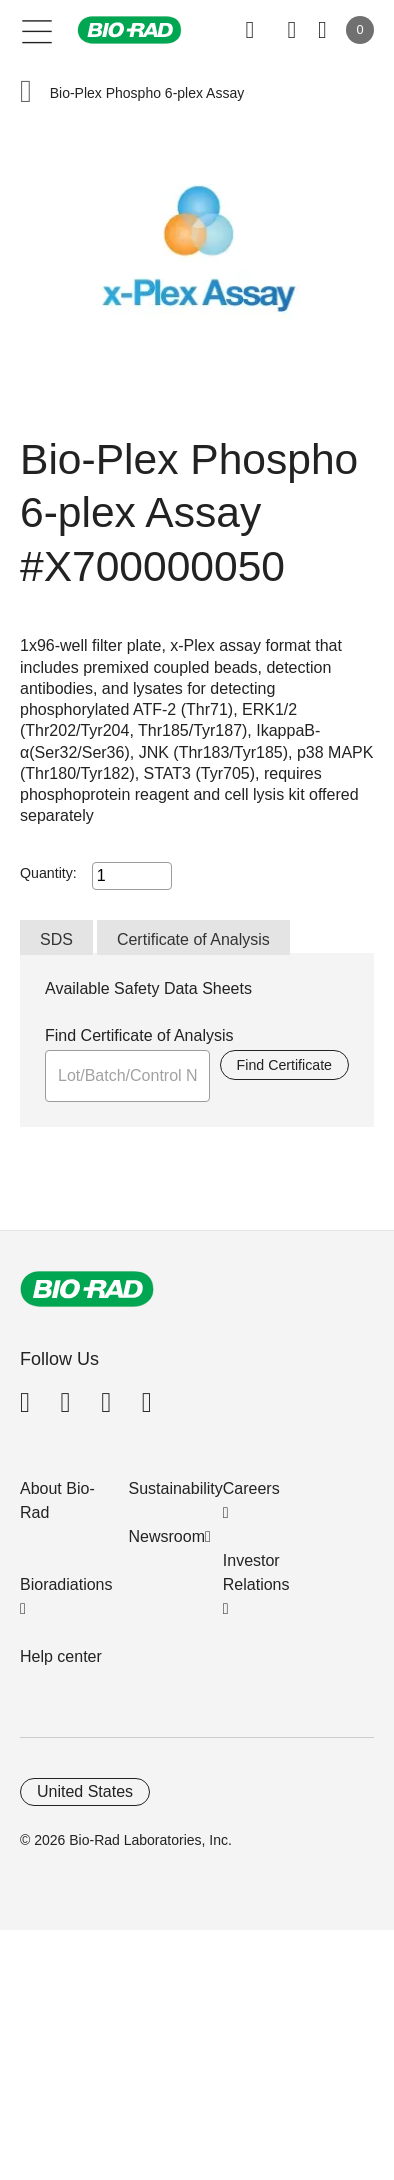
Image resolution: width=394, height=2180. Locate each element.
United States (85, 1791)
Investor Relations (256, 1572)
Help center (61, 1656)
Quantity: (48, 873)
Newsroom (167, 1536)
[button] (26, 93)
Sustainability (176, 1488)
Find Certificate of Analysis (139, 1035)
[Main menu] (37, 30)
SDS (56, 939)
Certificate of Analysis (193, 939)
